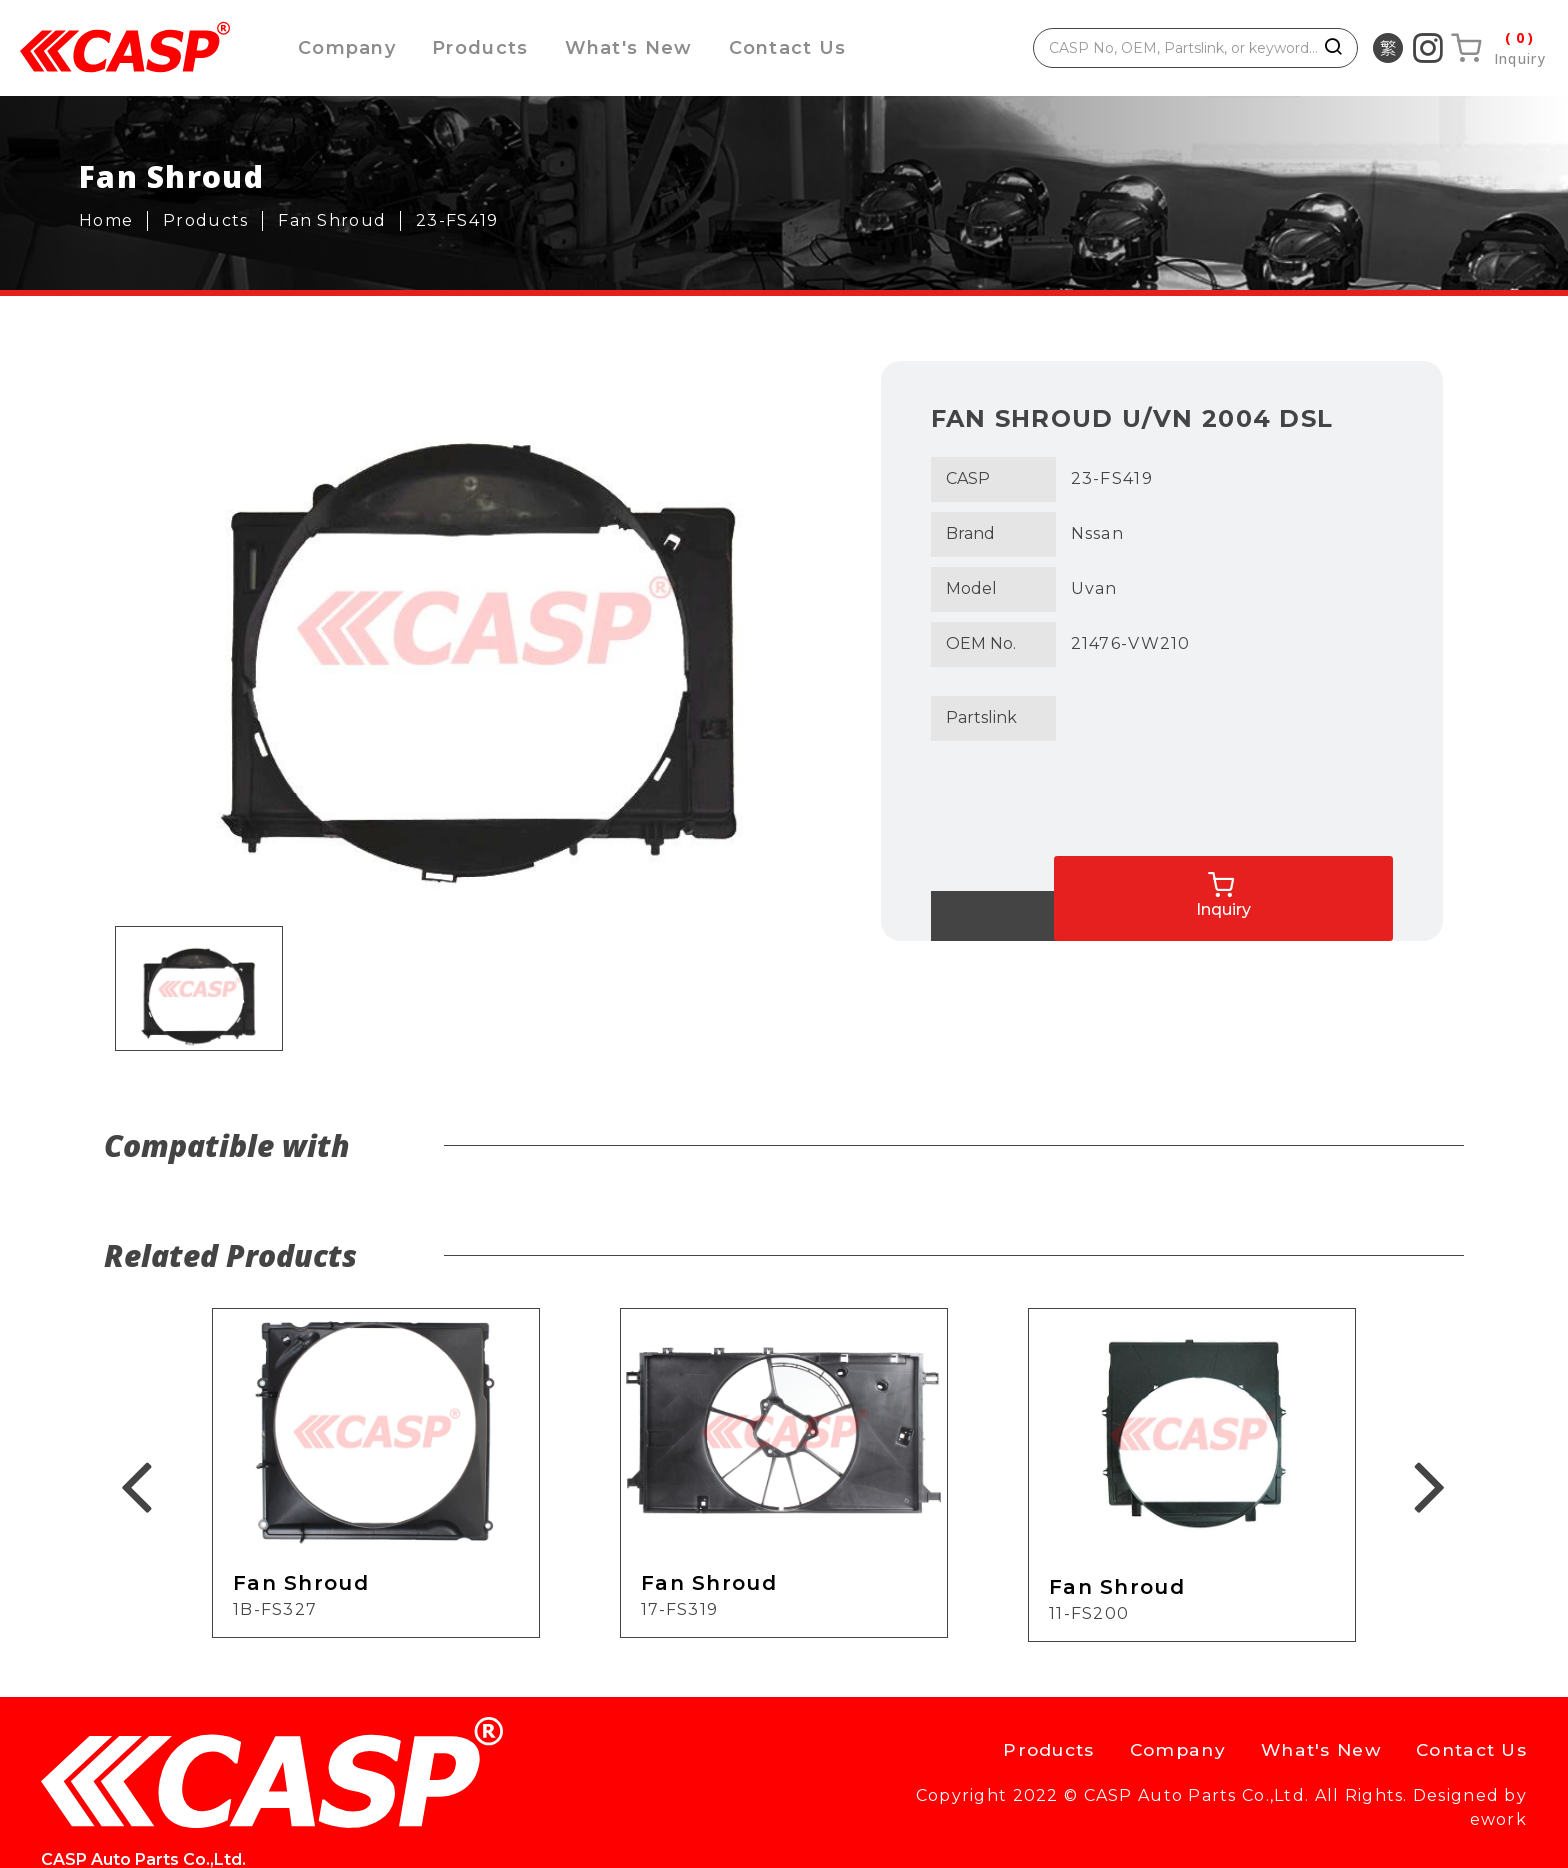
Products (486, 48)
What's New (638, 48)
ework (1498, 1832)
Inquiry (1355, 875)
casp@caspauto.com (638, 1768)
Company (349, 48)
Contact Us (801, 48)
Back (1011, 916)
